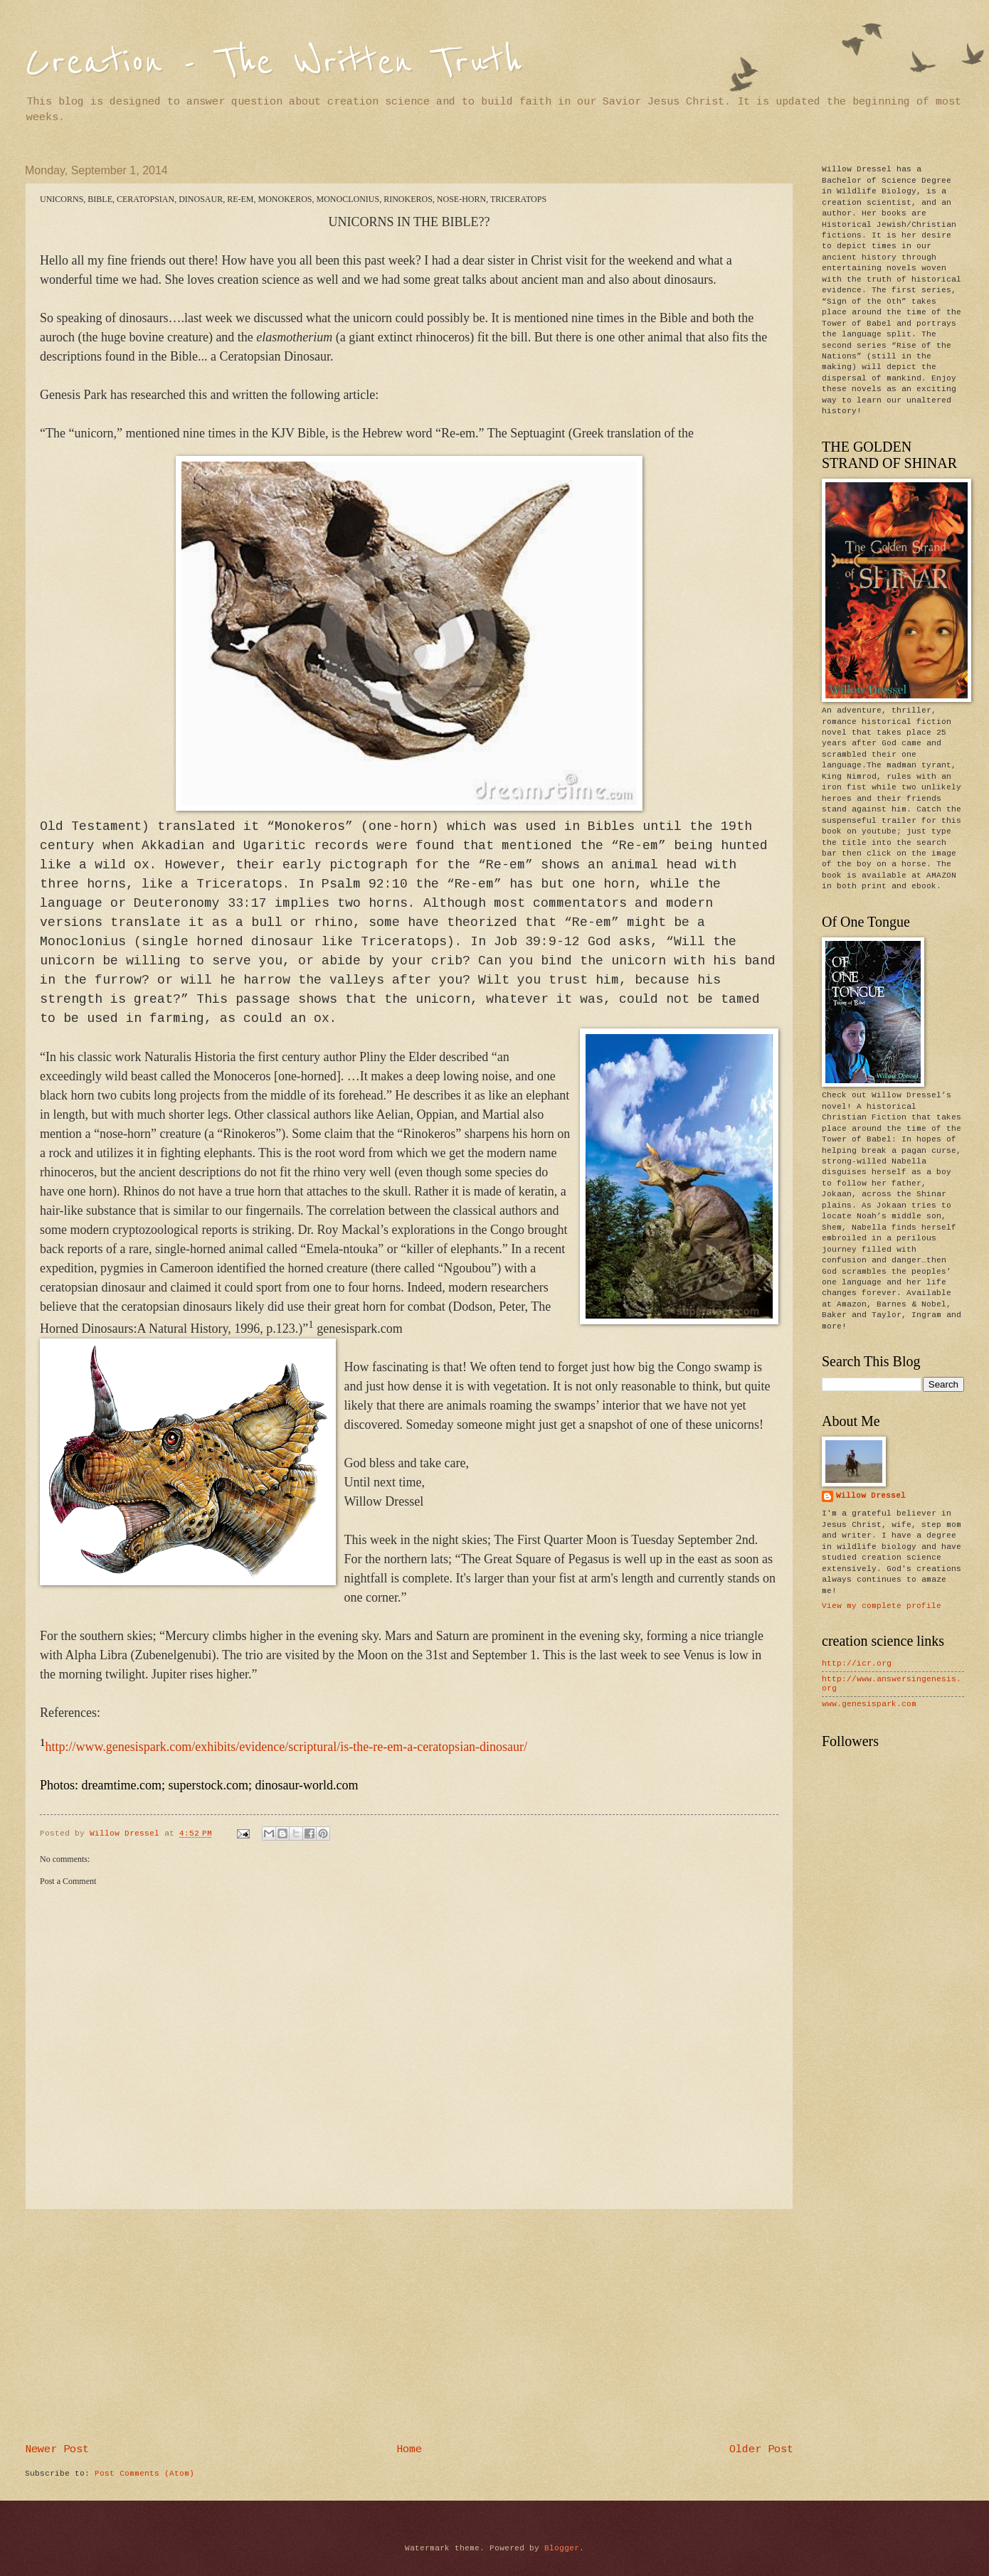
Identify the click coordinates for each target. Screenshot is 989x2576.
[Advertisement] (409, 2327)
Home (409, 2449)
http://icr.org (857, 1663)
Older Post (761, 2449)
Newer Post (57, 2449)
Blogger (561, 2548)
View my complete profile (881, 1606)
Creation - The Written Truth (273, 62)
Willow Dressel (871, 1495)
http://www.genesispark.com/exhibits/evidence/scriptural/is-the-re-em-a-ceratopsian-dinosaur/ (287, 1747)
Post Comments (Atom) (144, 2473)
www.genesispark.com (869, 1704)
